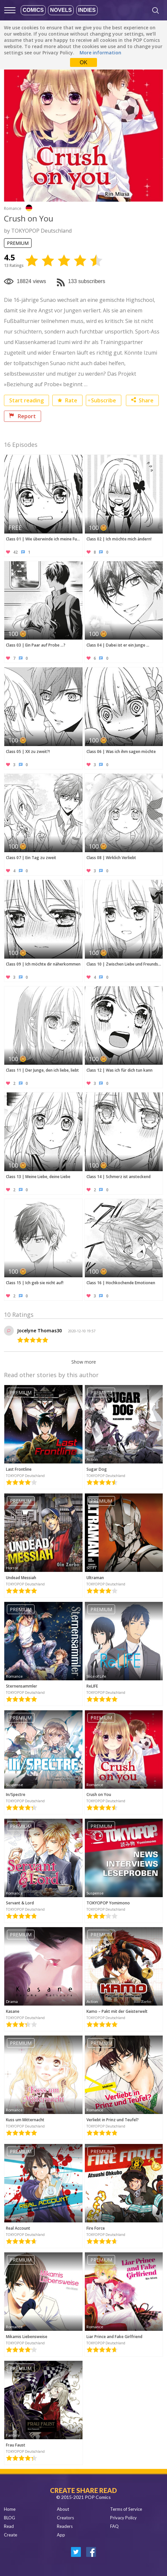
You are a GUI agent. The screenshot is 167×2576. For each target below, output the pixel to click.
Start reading (26, 400)
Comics (33, 10)
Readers (65, 2526)
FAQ (114, 2526)
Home (9, 2509)
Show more (83, 1362)
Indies (87, 10)
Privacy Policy (123, 2517)
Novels (61, 10)
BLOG (9, 2517)
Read (9, 2526)
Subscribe (103, 400)
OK (83, 62)
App (61, 2534)
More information (100, 52)
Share (142, 400)
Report (22, 416)
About (63, 2509)
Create (10, 2534)
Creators (65, 2517)
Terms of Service (126, 2509)
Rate (67, 400)
